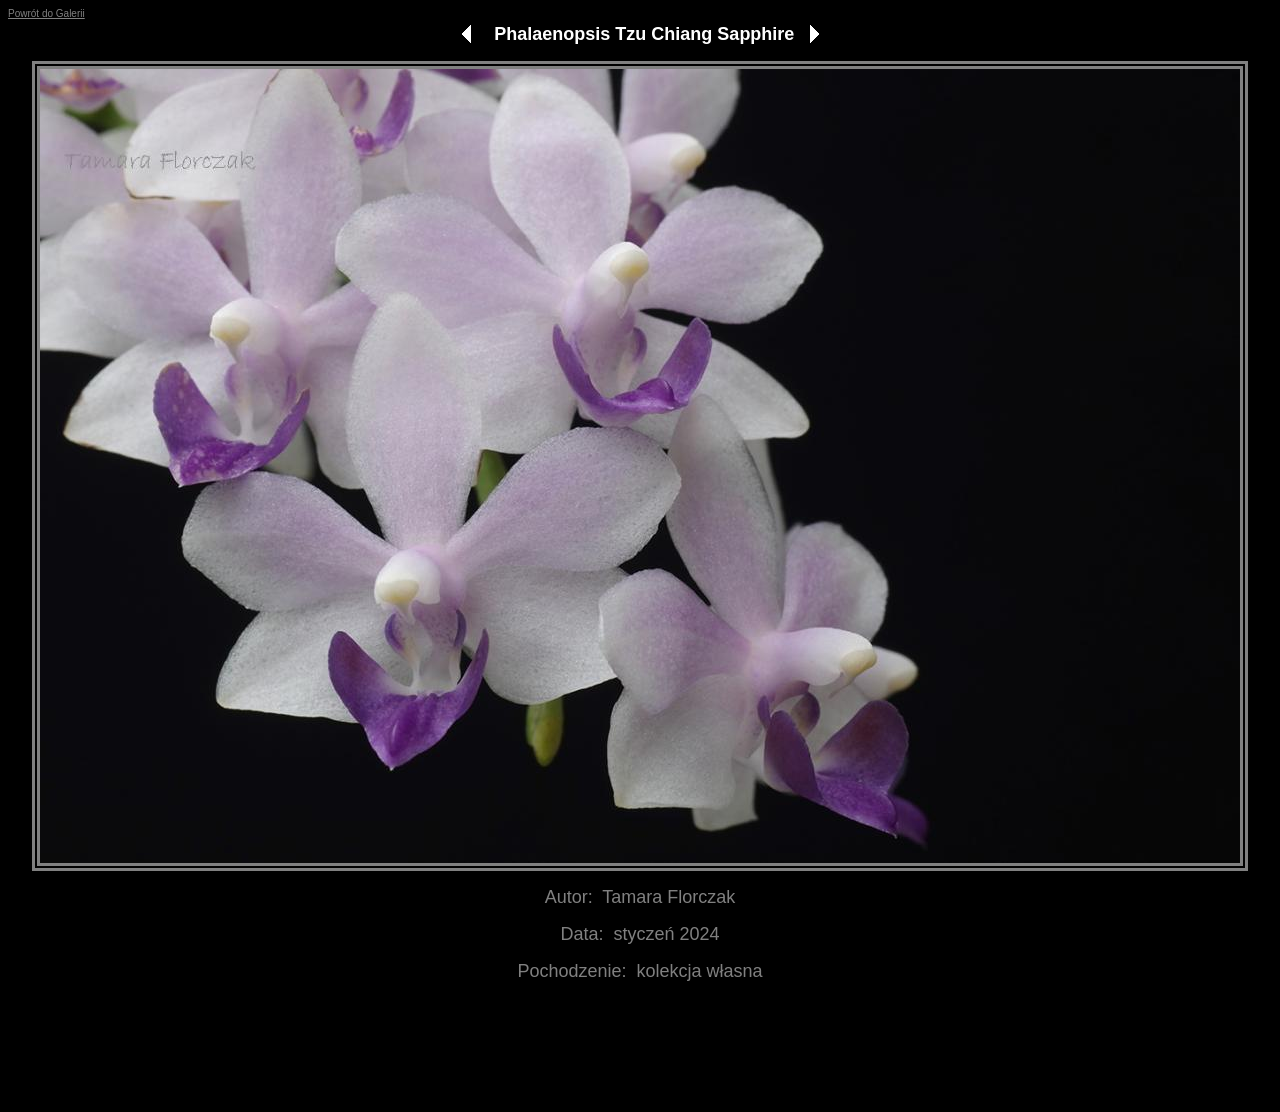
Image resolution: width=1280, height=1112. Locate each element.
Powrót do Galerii (46, 13)
